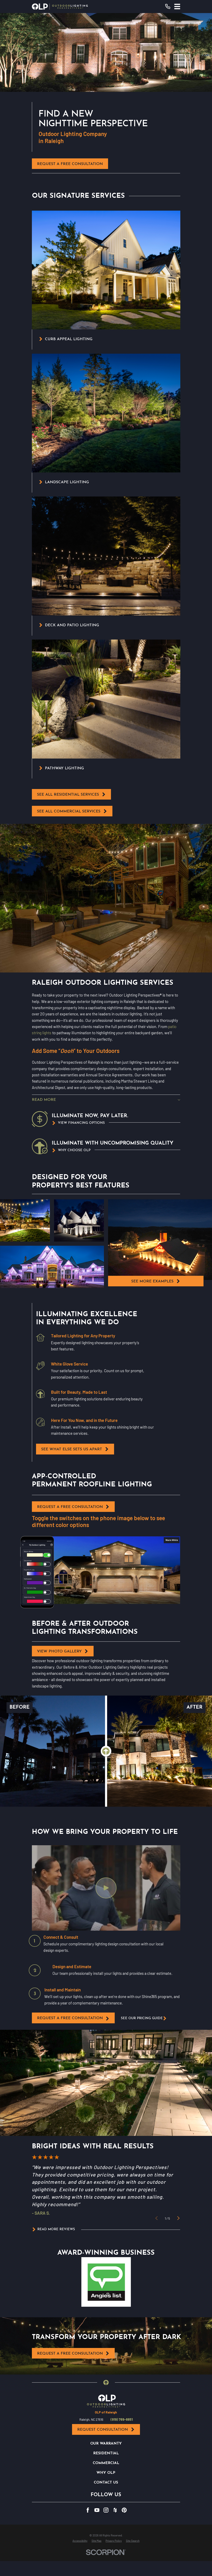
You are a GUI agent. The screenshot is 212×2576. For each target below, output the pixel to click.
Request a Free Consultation (70, 164)
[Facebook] (87, 2510)
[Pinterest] (124, 2510)
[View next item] (178, 2218)
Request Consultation (106, 2429)
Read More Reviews (53, 2229)
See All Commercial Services (72, 811)
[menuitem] (79, 2541)
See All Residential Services (71, 794)
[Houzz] (115, 2510)
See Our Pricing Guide (144, 2018)
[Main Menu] (177, 7)
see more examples (155, 1281)
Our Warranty (106, 2444)
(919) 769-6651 (122, 2419)
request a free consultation (73, 2018)
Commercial (106, 2463)
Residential (106, 2453)
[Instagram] (106, 2510)
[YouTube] (96, 2510)
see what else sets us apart (75, 1449)
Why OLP (105, 2473)
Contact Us (106, 2483)
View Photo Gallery (63, 1651)
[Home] (60, 6)
